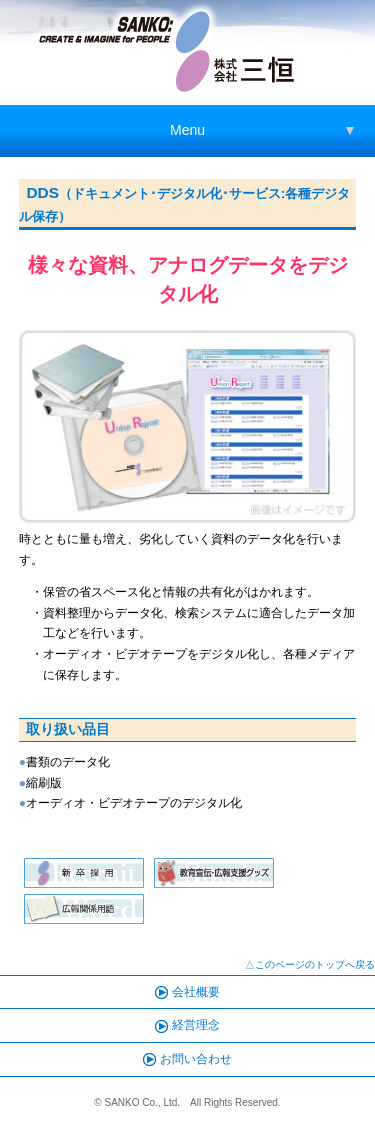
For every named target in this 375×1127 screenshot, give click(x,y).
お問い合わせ (187, 1059)
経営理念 (187, 1025)
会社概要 (187, 992)
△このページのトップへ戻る (310, 964)
